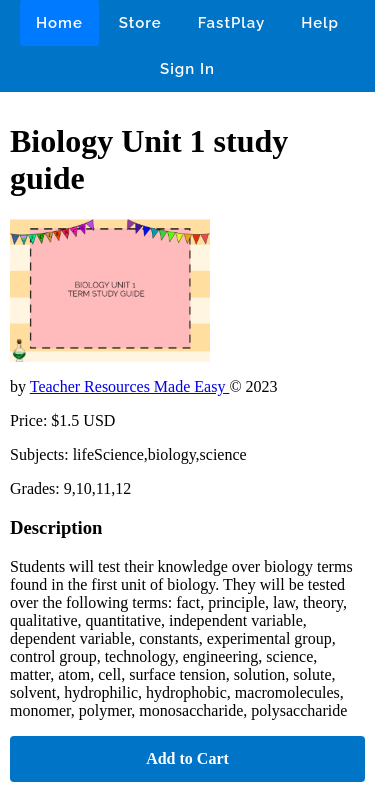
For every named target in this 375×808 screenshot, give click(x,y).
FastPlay (232, 23)
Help (320, 23)
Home (59, 23)
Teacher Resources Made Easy (130, 386)
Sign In (187, 69)
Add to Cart (187, 758)
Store (140, 23)
